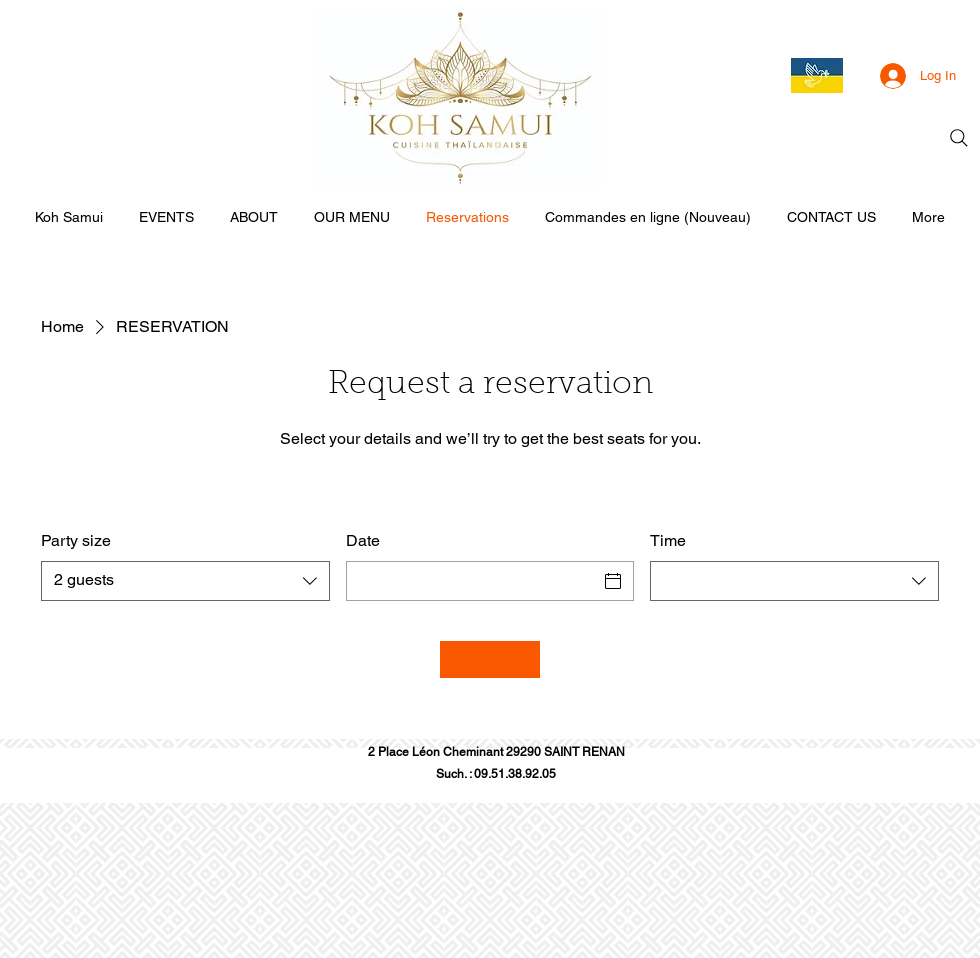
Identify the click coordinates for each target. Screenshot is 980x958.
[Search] (959, 138)
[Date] (472, 581)
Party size (76, 540)
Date (363, 540)
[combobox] (185, 581)
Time (668, 540)
